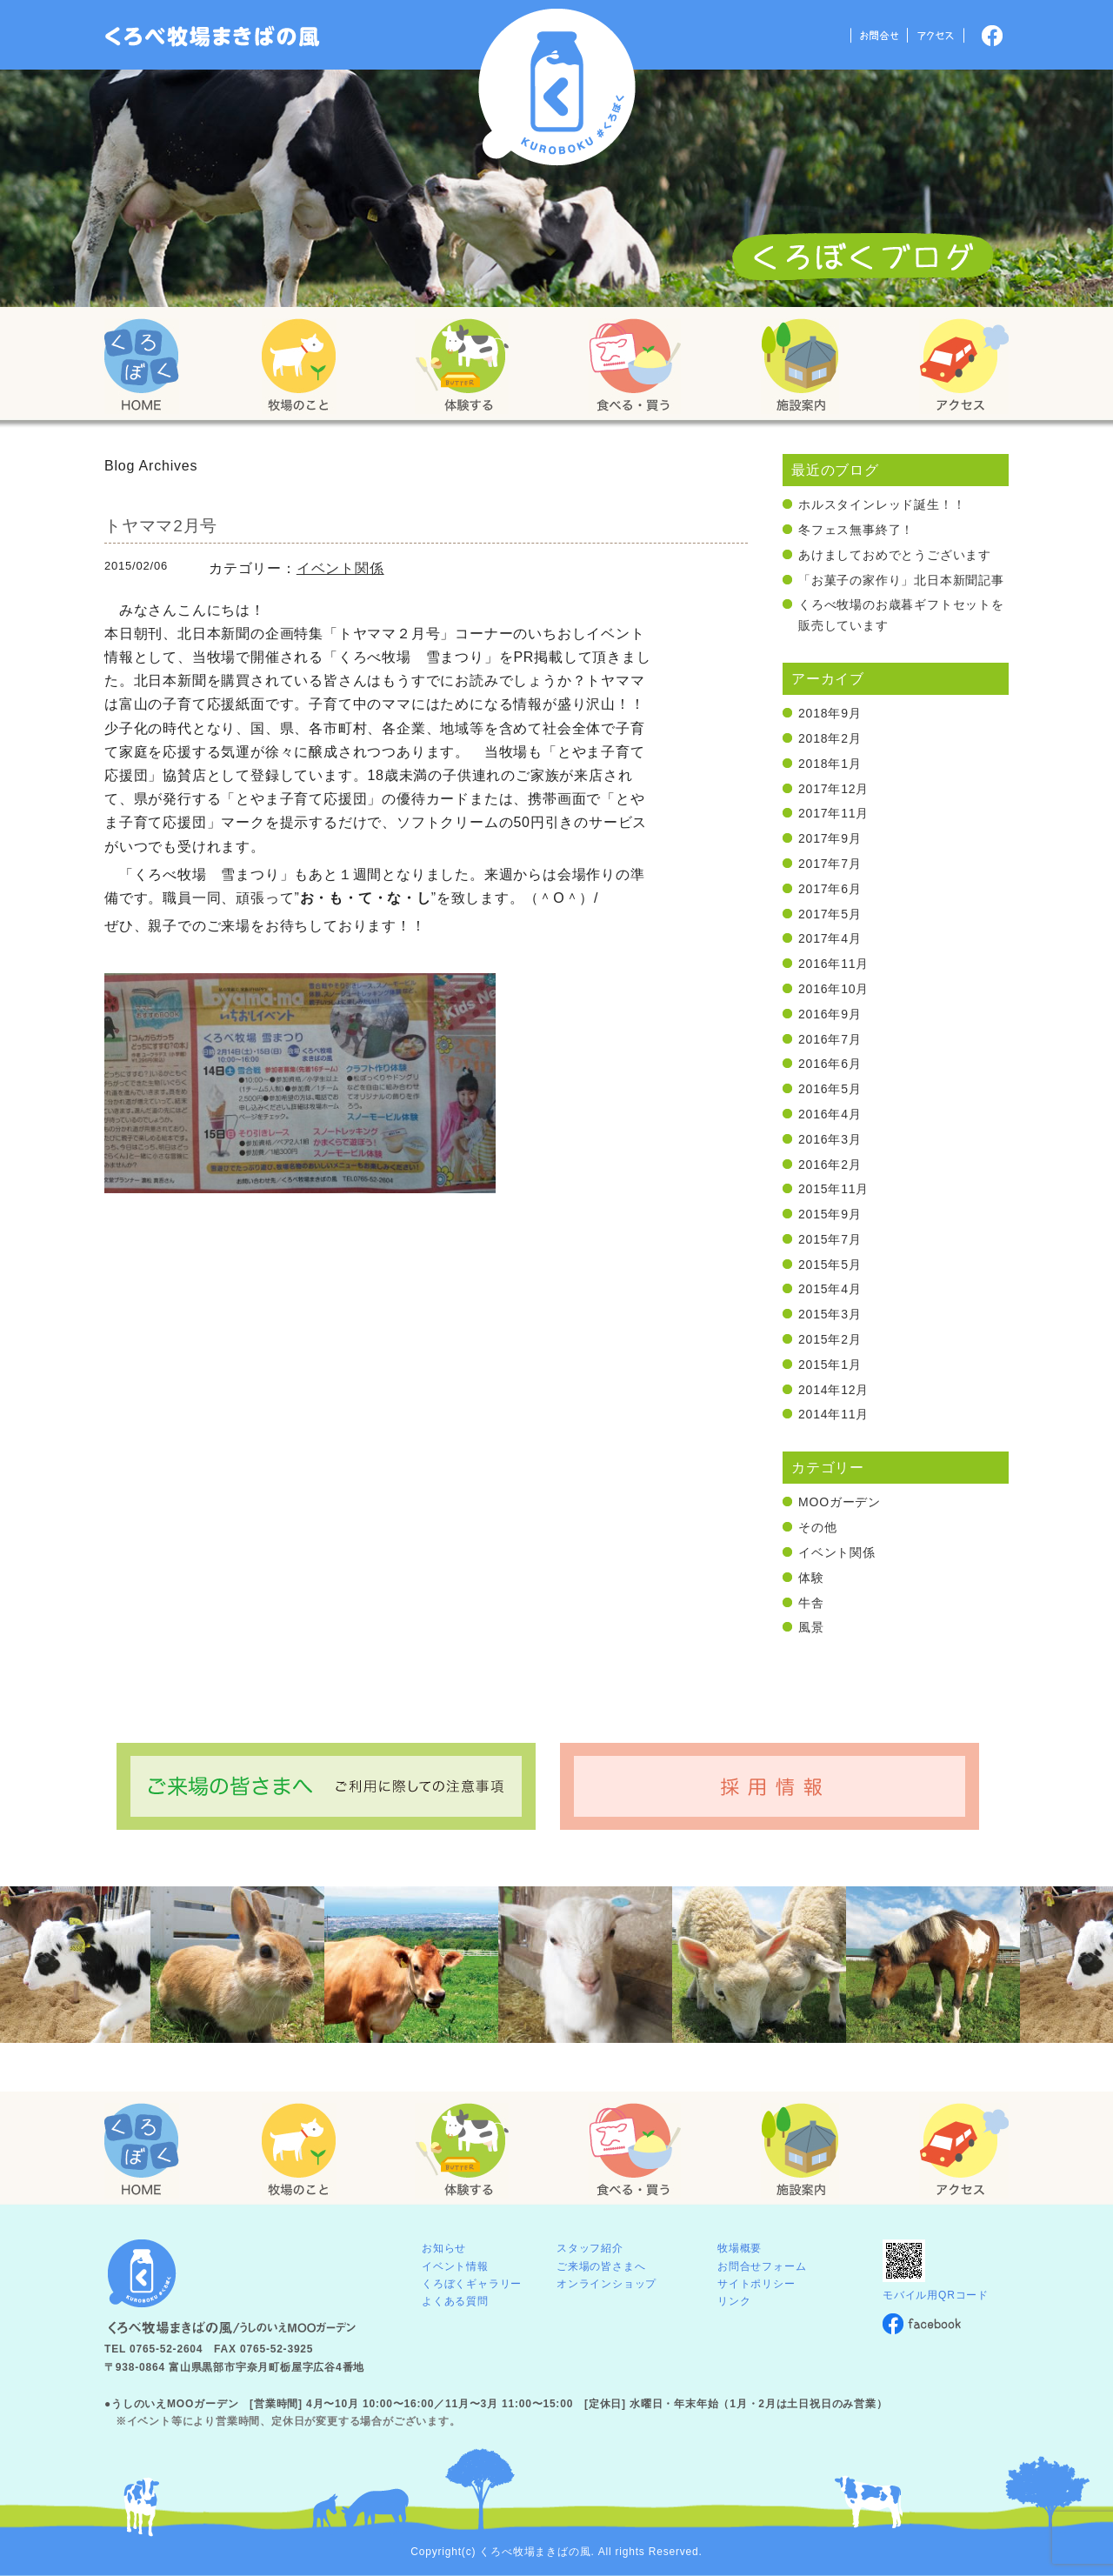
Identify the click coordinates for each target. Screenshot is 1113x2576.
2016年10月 (833, 989)
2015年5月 (830, 1264)
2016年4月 (830, 1114)
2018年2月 (830, 738)
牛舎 (811, 1603)
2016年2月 (830, 1164)
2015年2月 (830, 1339)
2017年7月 (830, 864)
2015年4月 (830, 1289)
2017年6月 (830, 889)
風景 (811, 1627)
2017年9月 (830, 838)
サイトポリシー (756, 2284)
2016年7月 (830, 1039)
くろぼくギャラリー (472, 2284)
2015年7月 (830, 1239)
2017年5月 (830, 914)
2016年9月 (830, 1014)
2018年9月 (830, 713)
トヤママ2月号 (160, 526)
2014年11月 (833, 1414)
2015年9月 (830, 1214)
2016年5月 (830, 1089)
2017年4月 (830, 938)
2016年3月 (830, 1139)
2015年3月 (830, 1314)
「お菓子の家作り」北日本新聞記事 (901, 580)
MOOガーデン (839, 1502)
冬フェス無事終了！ (856, 530)
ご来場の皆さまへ (600, 2266)
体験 (811, 1578)
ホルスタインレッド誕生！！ (881, 504)
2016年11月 (833, 964)
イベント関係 (340, 568)
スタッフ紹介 (589, 2248)
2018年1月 (830, 764)
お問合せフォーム (761, 2266)
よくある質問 (455, 2301)
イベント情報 (455, 2266)
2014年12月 (833, 1390)
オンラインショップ (606, 2284)
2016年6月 (830, 1064)
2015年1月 (830, 1364)
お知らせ (444, 2248)
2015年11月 (833, 1189)
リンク (733, 2301)
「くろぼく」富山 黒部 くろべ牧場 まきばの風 (212, 36)
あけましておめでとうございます (894, 555)
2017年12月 (833, 789)
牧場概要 (739, 2248)
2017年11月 (833, 813)
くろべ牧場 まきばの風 (557, 87)
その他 (817, 1527)
